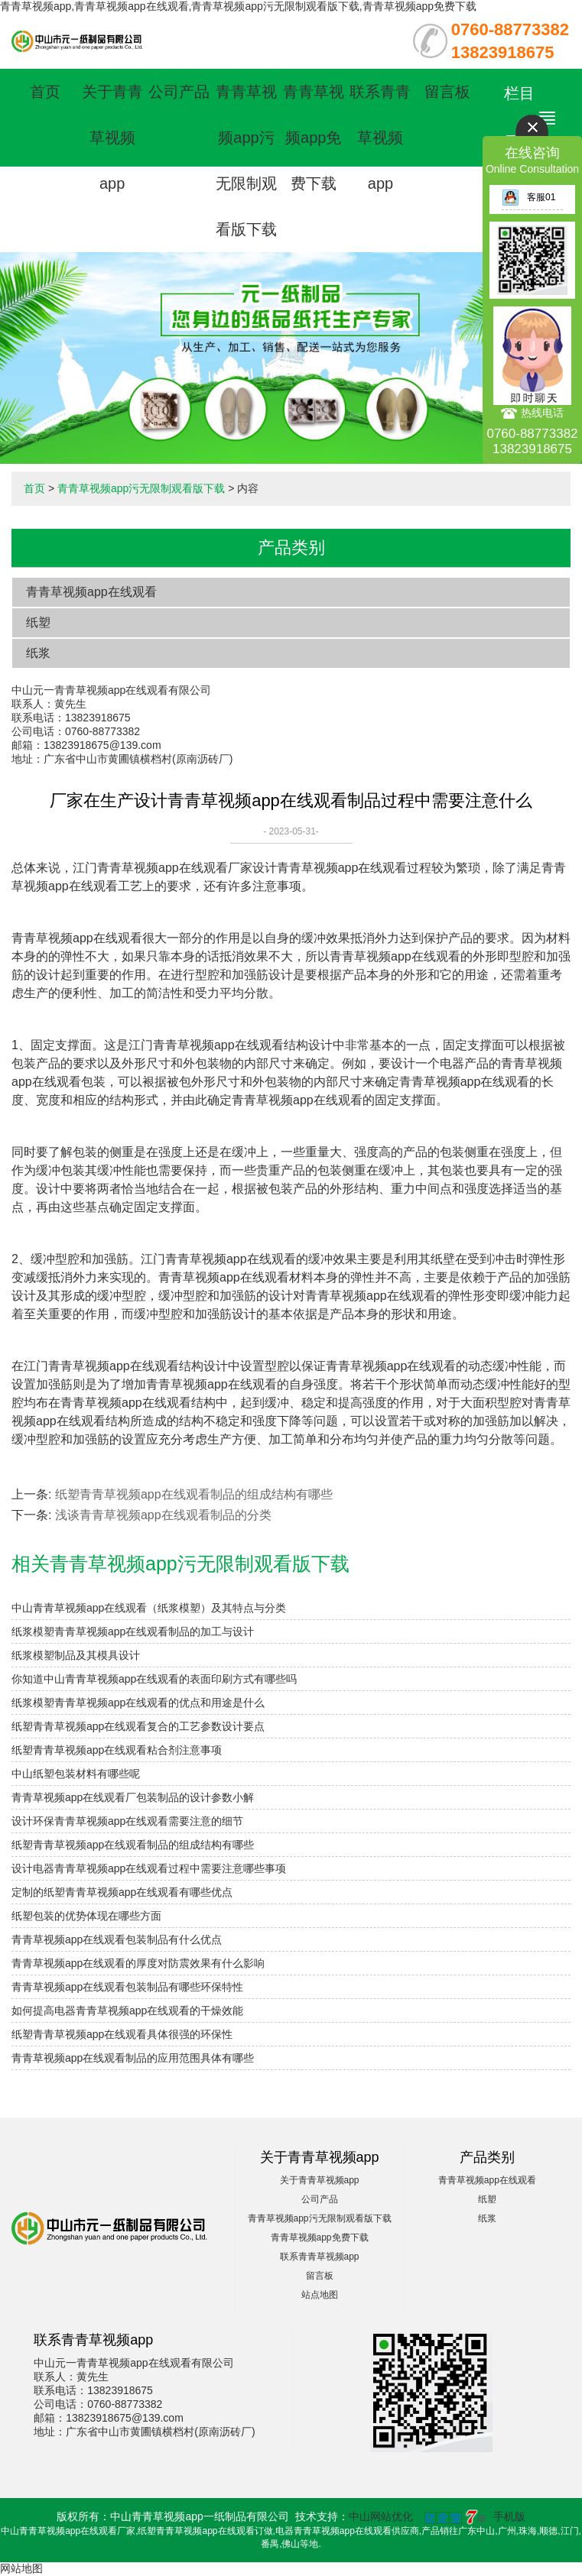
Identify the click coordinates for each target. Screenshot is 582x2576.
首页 (45, 91)
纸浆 (38, 652)
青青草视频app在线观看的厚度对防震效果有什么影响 (138, 1963)
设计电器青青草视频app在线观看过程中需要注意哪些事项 (148, 1868)
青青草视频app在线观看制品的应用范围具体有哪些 (132, 2058)
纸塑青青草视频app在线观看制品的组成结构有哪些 (194, 1494)
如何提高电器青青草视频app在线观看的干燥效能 (127, 2010)
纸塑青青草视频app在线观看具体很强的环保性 (121, 2034)
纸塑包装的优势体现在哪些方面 (86, 1916)
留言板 (447, 91)
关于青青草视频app (112, 137)
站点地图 (319, 2294)
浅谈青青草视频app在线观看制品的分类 (163, 1514)
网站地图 (21, 2568)
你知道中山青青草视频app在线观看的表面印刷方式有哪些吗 (154, 1679)
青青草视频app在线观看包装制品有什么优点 (116, 1939)
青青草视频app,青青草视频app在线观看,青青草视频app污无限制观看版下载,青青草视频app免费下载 (238, 6)
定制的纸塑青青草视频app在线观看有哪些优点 (121, 1892)
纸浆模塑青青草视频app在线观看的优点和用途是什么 (138, 1702)
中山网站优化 (381, 2516)
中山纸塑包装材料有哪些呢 (75, 1774)
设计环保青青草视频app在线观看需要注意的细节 (127, 1821)
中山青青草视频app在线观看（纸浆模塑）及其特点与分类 (148, 1608)
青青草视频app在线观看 (91, 591)
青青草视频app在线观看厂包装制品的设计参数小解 (132, 1797)
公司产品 (179, 91)
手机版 (509, 2516)
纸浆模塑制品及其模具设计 (75, 1655)
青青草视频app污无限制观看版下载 (141, 488)
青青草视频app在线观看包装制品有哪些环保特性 (127, 1987)
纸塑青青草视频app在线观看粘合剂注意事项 (116, 1750)
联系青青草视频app (380, 137)
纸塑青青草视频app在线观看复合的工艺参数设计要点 (138, 1726)
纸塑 (38, 622)
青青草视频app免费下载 (313, 137)
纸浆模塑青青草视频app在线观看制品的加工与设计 (132, 1631)
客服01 (528, 197)
